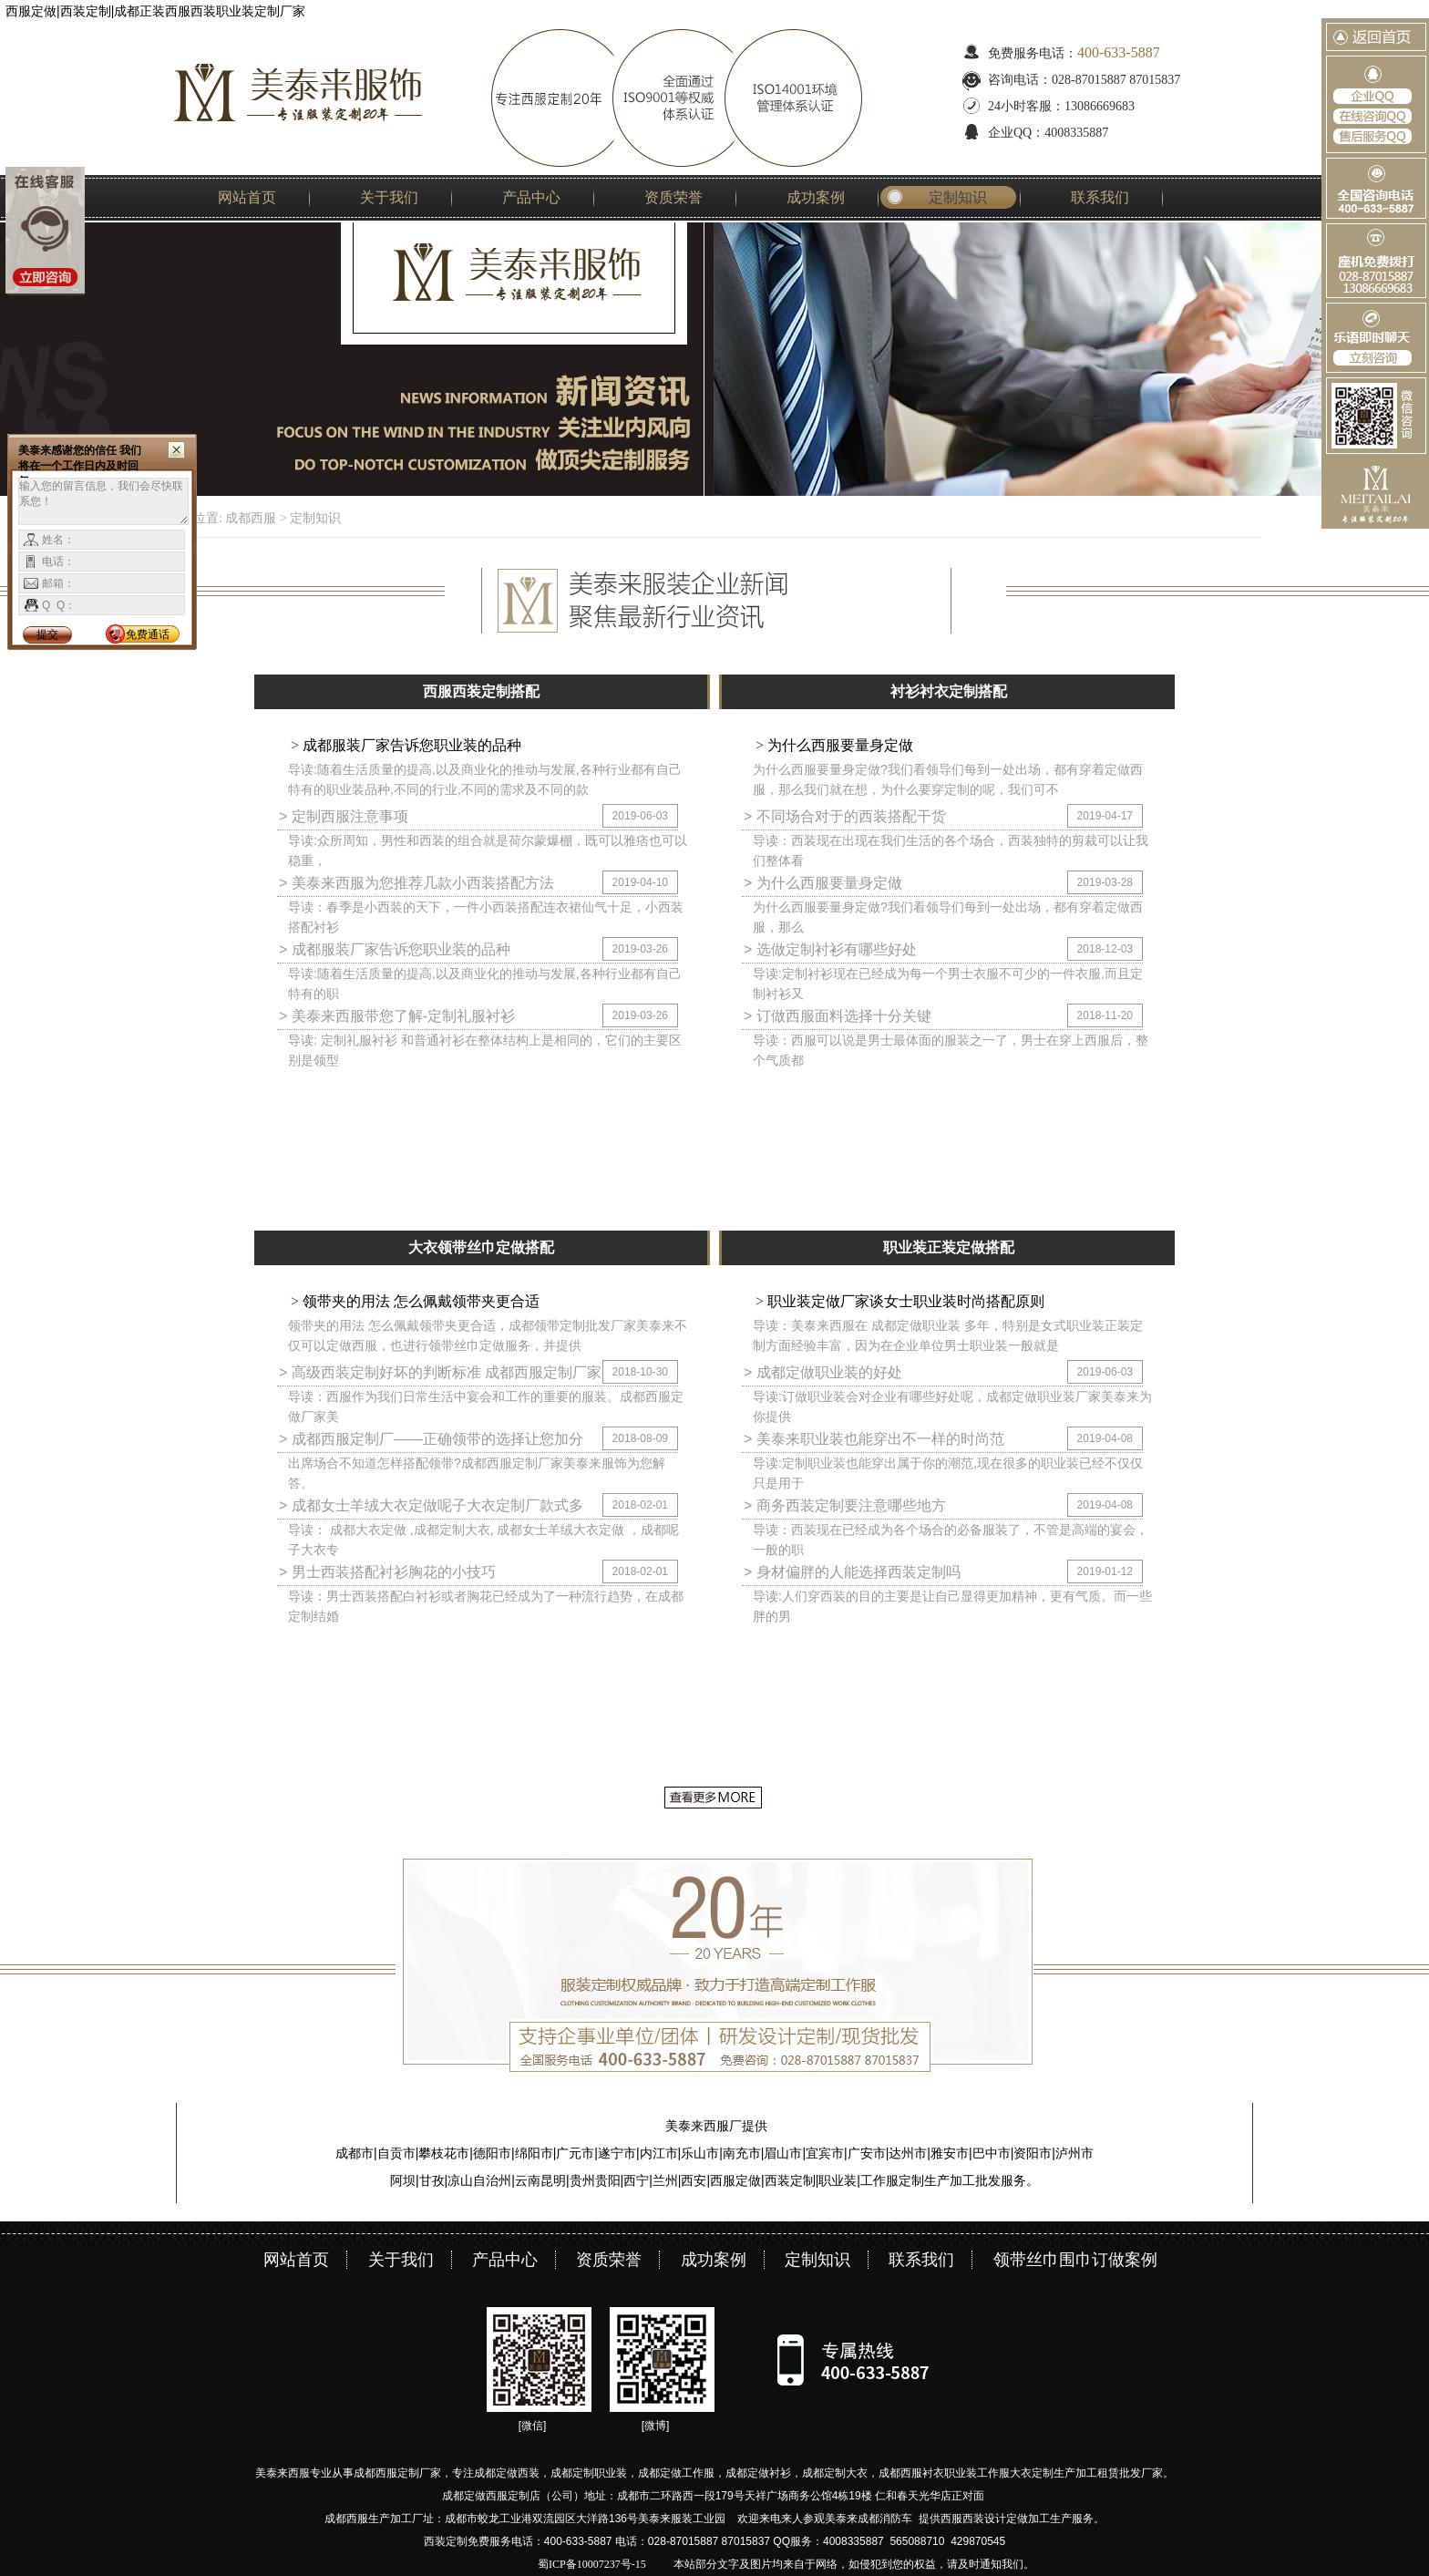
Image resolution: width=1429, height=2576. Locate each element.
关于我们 (389, 197)
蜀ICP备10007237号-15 (592, 2564)
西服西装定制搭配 (481, 691)
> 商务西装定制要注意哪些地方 (845, 1505)
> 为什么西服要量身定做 (823, 883)
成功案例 (815, 197)
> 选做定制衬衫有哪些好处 (830, 949)
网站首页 (247, 197)
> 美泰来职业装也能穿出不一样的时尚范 (874, 1439)
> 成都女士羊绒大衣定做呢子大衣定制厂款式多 (431, 1505)
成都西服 (250, 518)
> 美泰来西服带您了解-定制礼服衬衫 (397, 1016)
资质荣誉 (673, 197)
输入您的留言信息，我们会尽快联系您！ (103, 501)
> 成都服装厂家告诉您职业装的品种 (394, 949)
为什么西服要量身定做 (838, 745)
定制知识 (958, 197)
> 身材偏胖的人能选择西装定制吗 (852, 1572)
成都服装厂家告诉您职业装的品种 (410, 745)
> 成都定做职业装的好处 (823, 1372)
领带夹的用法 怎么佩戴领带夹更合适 (419, 1301)
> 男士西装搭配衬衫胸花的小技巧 (387, 1572)
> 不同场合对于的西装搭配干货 (845, 816)
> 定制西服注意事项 (343, 816)
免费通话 (148, 634)
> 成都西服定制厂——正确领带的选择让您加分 (431, 1439)
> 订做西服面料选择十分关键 (837, 1016)
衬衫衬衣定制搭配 (948, 691)
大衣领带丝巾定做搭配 (481, 1247)
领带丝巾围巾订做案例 (1075, 2260)
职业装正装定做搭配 (948, 1247)
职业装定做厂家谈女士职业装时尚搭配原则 (904, 1301)
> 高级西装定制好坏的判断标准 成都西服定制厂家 (440, 1372)
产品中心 (531, 197)
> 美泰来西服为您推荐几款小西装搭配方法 (416, 883)
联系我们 (1100, 197)
